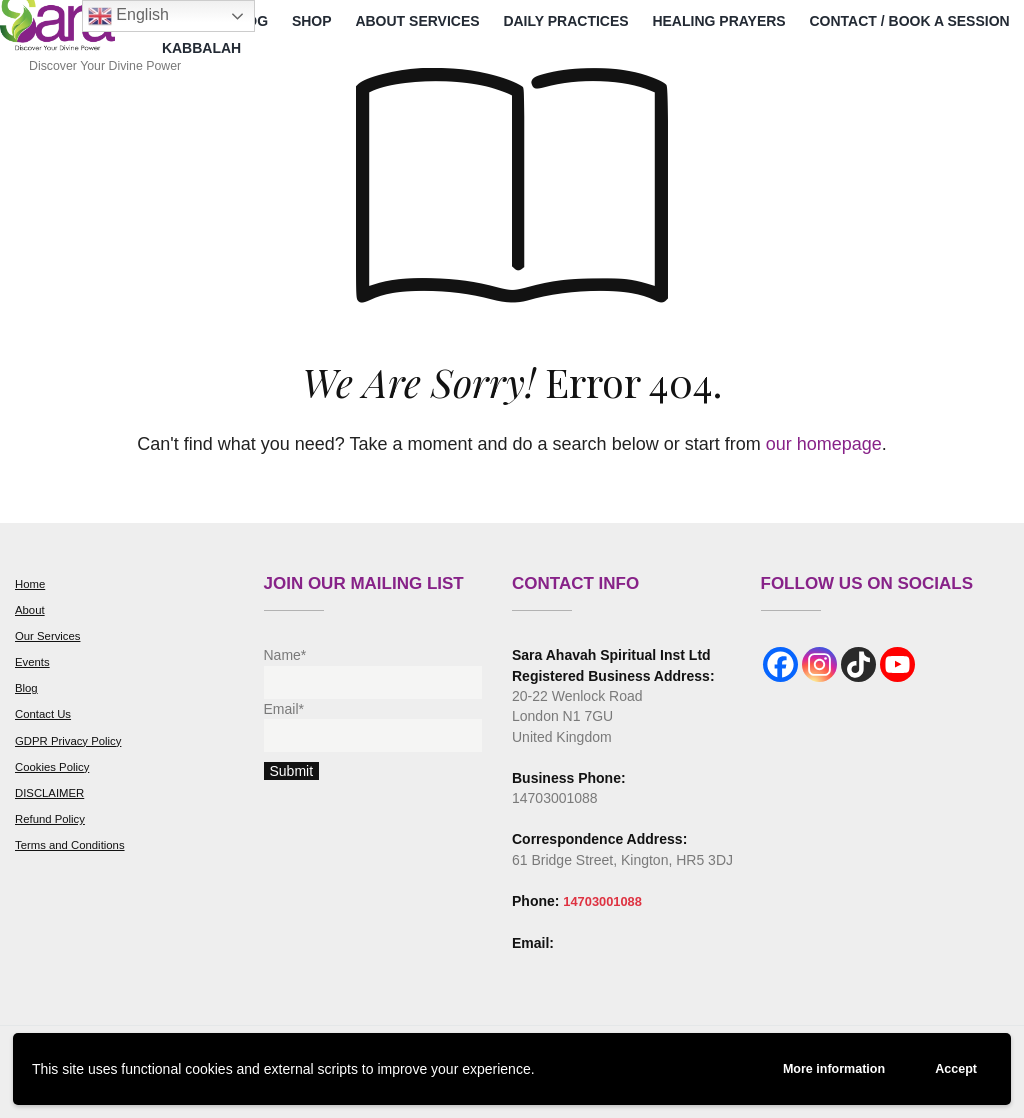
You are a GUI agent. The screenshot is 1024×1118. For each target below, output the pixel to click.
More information (818, 1066)
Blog (27, 688)
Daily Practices (565, 21)
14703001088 (606, 901)
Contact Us (45, 714)
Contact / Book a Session (909, 21)
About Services (417, 21)
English (128, 16)
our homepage (824, 444)
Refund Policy (53, 819)
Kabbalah (201, 48)
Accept (952, 1067)
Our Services (50, 636)
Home (31, 584)
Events (34, 662)
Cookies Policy (55, 767)
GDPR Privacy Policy (73, 741)
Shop (312, 21)
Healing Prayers (718, 21)
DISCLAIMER (52, 793)
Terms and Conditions (74, 845)
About (31, 610)
